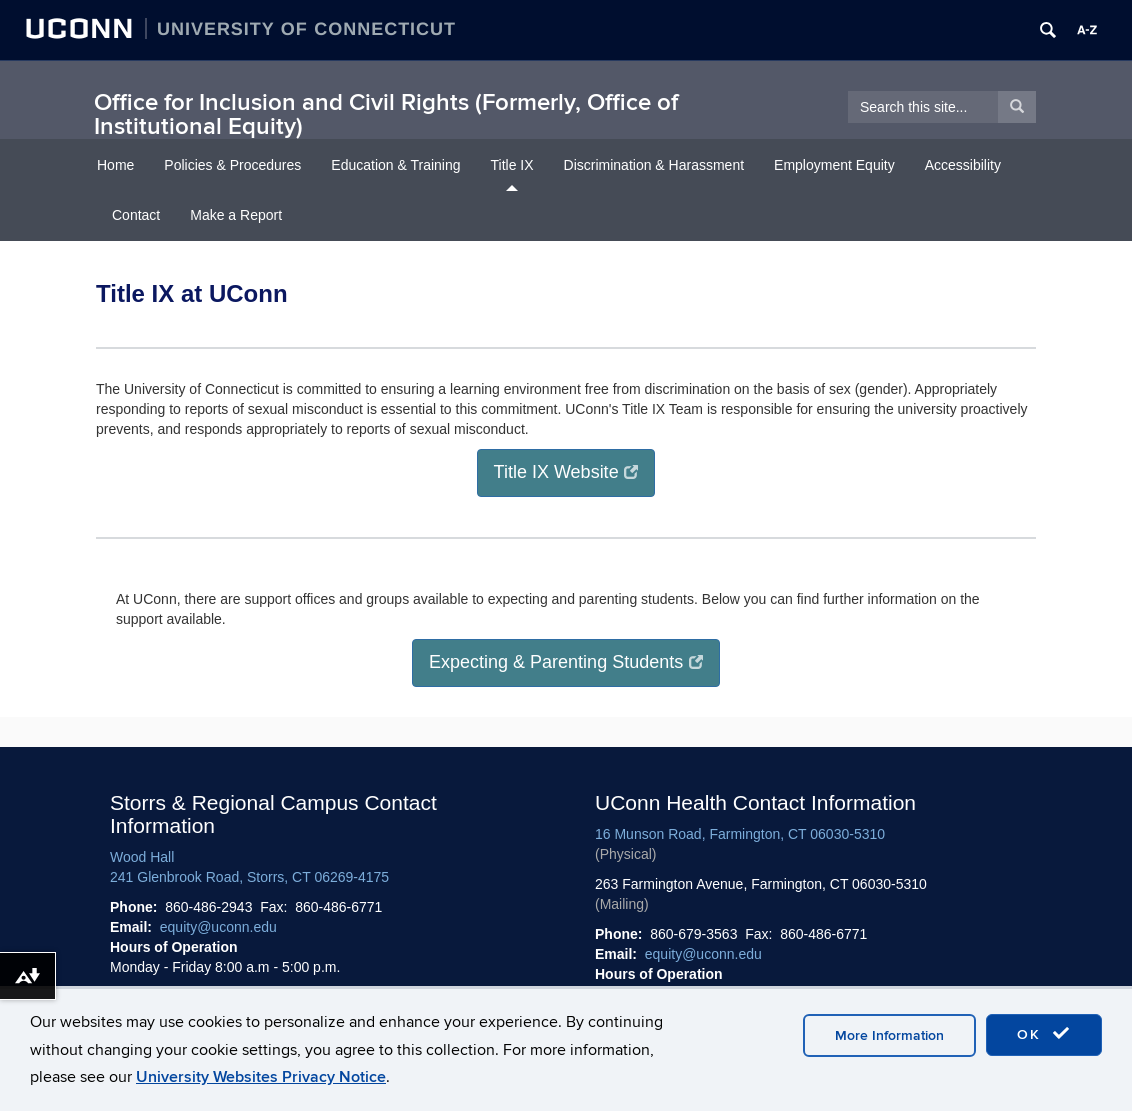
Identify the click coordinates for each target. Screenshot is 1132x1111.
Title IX (512, 165)
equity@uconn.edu (218, 927)
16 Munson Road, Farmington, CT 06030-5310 (740, 834)
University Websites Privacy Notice (261, 1077)
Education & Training (395, 165)
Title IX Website (566, 472)
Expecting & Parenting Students (566, 662)
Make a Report (236, 215)
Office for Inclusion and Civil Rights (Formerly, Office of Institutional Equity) (386, 114)
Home (115, 165)
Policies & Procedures (232, 165)
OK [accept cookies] (1044, 1034)
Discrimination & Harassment (654, 165)
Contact (136, 215)
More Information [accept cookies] (889, 1035)
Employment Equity (834, 165)
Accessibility (963, 165)
